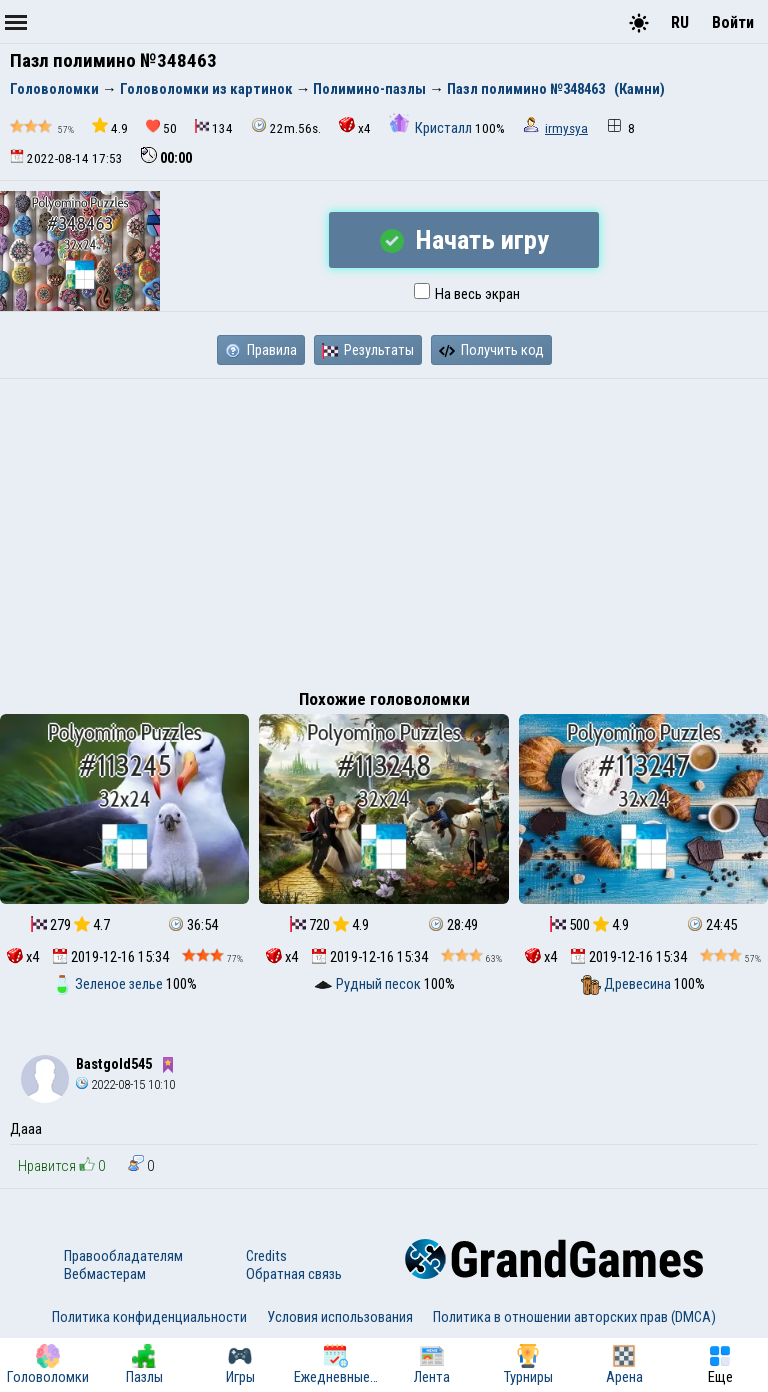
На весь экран (467, 294)
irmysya (566, 128)
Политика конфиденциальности (149, 1317)
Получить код (491, 350)
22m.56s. (286, 126)
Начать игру (464, 240)
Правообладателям (123, 1256)
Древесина (627, 984)
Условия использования (340, 1317)
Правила (261, 350)
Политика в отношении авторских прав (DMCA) (574, 1317)
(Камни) (639, 89)
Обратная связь (294, 1274)
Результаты (368, 350)
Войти (733, 22)
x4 (355, 126)
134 (214, 127)
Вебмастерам (105, 1274)
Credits (266, 1256)
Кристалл (432, 128)
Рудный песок (368, 984)
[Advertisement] (384, 529)
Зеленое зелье (109, 984)
